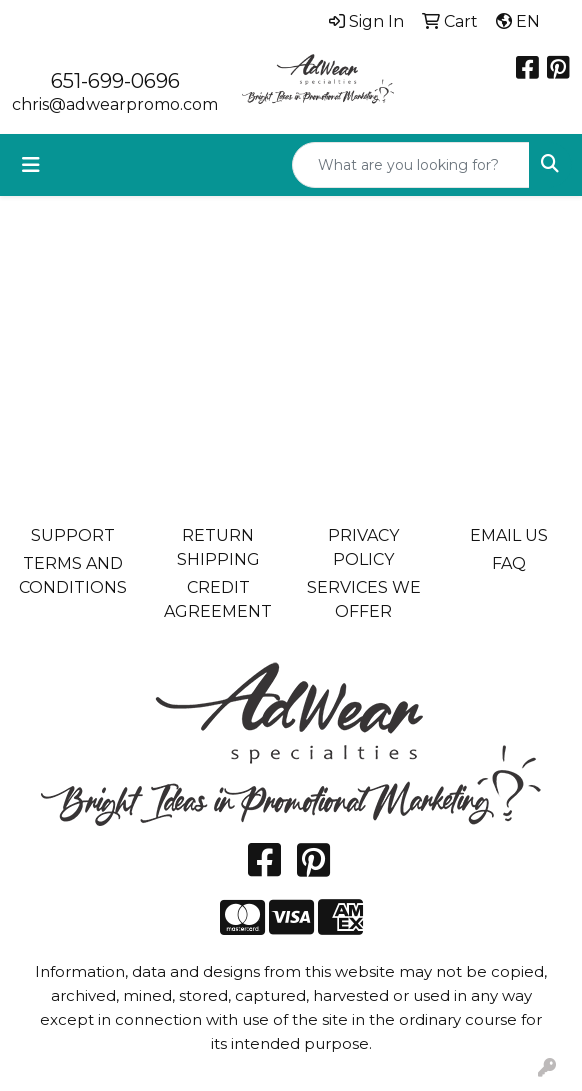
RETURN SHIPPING (218, 547)
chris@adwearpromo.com (115, 104)
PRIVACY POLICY (363, 547)
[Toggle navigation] (31, 165)
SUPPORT (73, 535)
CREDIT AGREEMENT (218, 599)
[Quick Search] (411, 165)
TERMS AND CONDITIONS (73, 575)
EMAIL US (509, 535)
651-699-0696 (115, 81)
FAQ (509, 563)
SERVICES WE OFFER (364, 599)
